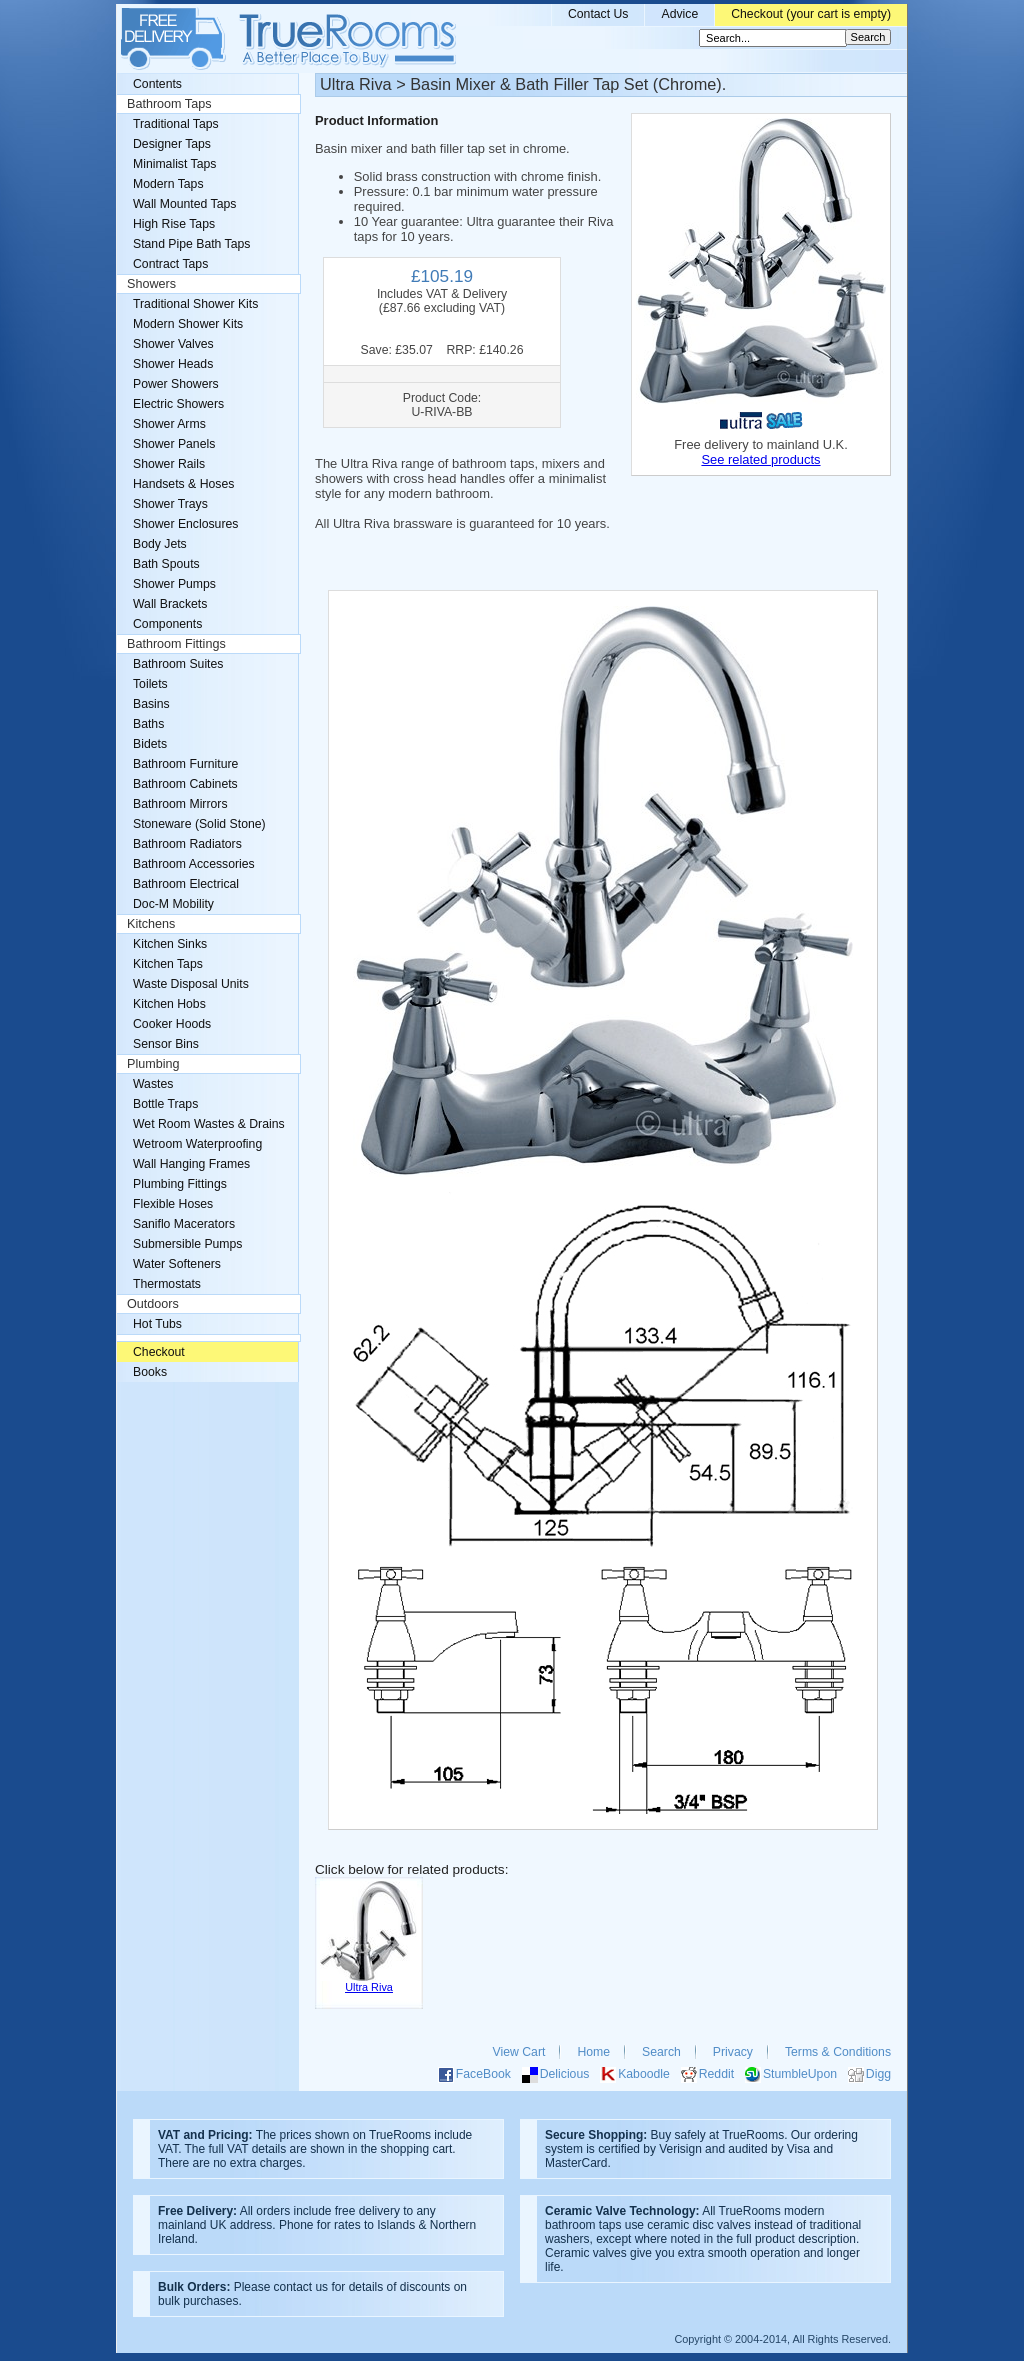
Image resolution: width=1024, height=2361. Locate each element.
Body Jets (160, 544)
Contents (157, 84)
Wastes (153, 1084)
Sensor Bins (166, 1044)
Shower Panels (174, 444)
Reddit (716, 2074)
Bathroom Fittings (176, 644)
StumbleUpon (800, 2074)
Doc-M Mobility (173, 904)
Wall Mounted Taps (184, 204)
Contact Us (598, 14)
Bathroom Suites (178, 664)
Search (661, 2052)
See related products (760, 459)
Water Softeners (177, 1264)
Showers (151, 284)
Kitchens (151, 924)
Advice (679, 14)
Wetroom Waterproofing (197, 1144)
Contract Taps (170, 264)
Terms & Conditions (838, 2052)
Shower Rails (169, 464)
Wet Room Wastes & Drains (209, 1124)
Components (167, 624)
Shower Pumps (174, 584)
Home (593, 2052)
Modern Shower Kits (188, 324)
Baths (148, 724)
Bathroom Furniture (185, 764)
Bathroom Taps (169, 104)
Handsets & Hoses (183, 484)
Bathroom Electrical (186, 884)
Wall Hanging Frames (191, 1164)
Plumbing (153, 1064)
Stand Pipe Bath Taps (191, 244)
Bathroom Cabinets (185, 784)
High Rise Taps (174, 224)
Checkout (159, 1352)
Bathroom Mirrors (180, 804)
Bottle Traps (165, 1104)
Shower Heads (173, 364)
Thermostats (167, 1284)
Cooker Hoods (172, 1024)
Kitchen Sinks (170, 944)
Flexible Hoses (173, 1204)
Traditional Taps (176, 124)
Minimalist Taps (174, 164)
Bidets (150, 744)
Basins (151, 704)
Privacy (733, 2052)
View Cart (519, 2052)
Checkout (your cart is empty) (811, 14)
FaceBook (483, 2074)
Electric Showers (178, 404)
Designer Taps (172, 144)
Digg (878, 2074)
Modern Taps (168, 184)
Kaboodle (644, 2074)
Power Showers (176, 384)
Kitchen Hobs (169, 1004)
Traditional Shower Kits (195, 304)
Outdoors (153, 1304)
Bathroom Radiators (187, 844)
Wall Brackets (170, 604)
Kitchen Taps (168, 964)
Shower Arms (169, 424)
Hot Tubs (157, 1324)
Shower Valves (173, 344)
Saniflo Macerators (184, 1224)
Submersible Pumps (187, 1244)
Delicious (565, 2074)
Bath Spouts (166, 564)
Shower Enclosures (185, 524)
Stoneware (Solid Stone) (199, 824)
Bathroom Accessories (194, 864)
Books (150, 1372)
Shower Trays (170, 504)
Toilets (150, 684)
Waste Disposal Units (191, 984)
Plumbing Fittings (180, 1184)
